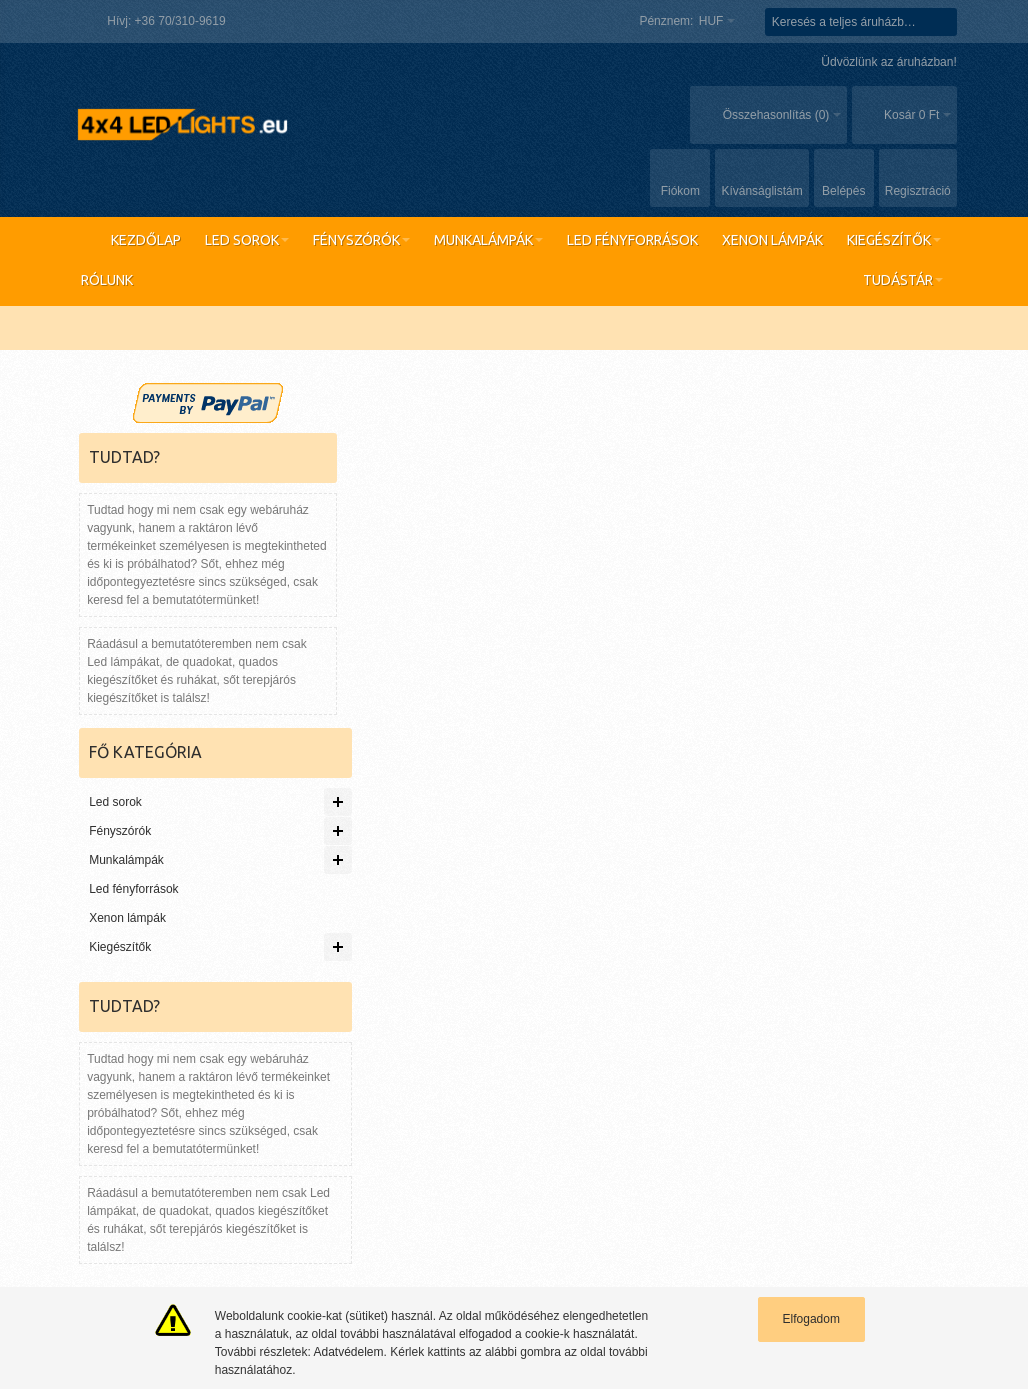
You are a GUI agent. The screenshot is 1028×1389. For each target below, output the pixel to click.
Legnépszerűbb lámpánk (145, 1165)
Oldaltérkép (70, 930)
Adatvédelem (499, 1147)
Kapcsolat (527, 930)
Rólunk (881, 930)
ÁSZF (479, 1165)
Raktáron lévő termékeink (148, 1129)
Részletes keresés (330, 930)
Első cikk (334, 1129)
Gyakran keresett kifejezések (191, 930)
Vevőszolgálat (950, 930)
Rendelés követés (439, 930)
